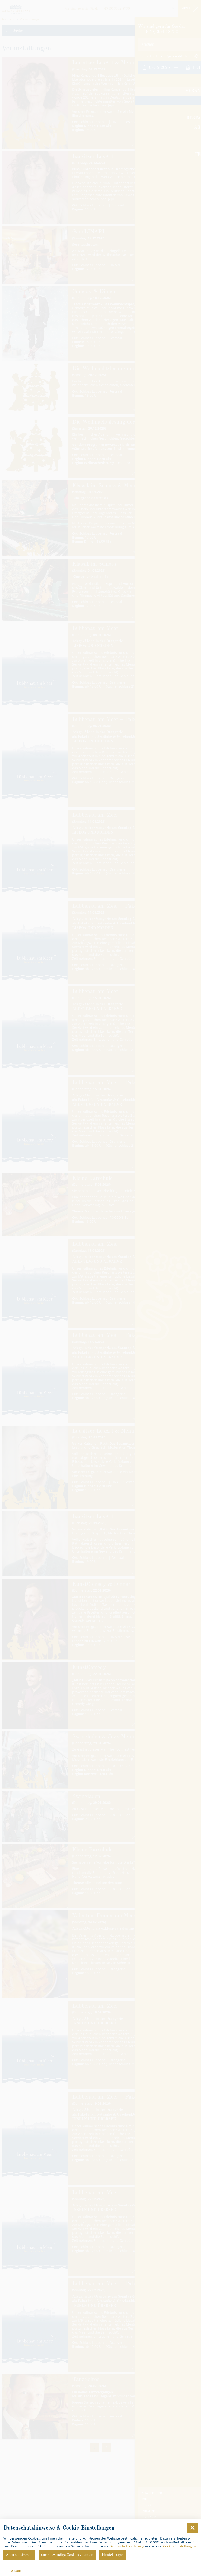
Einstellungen (113, 2555)
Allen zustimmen (19, 2555)
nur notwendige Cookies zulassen (67, 2555)
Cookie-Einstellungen (179, 2546)
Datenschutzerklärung (127, 2546)
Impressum (12, 2570)
